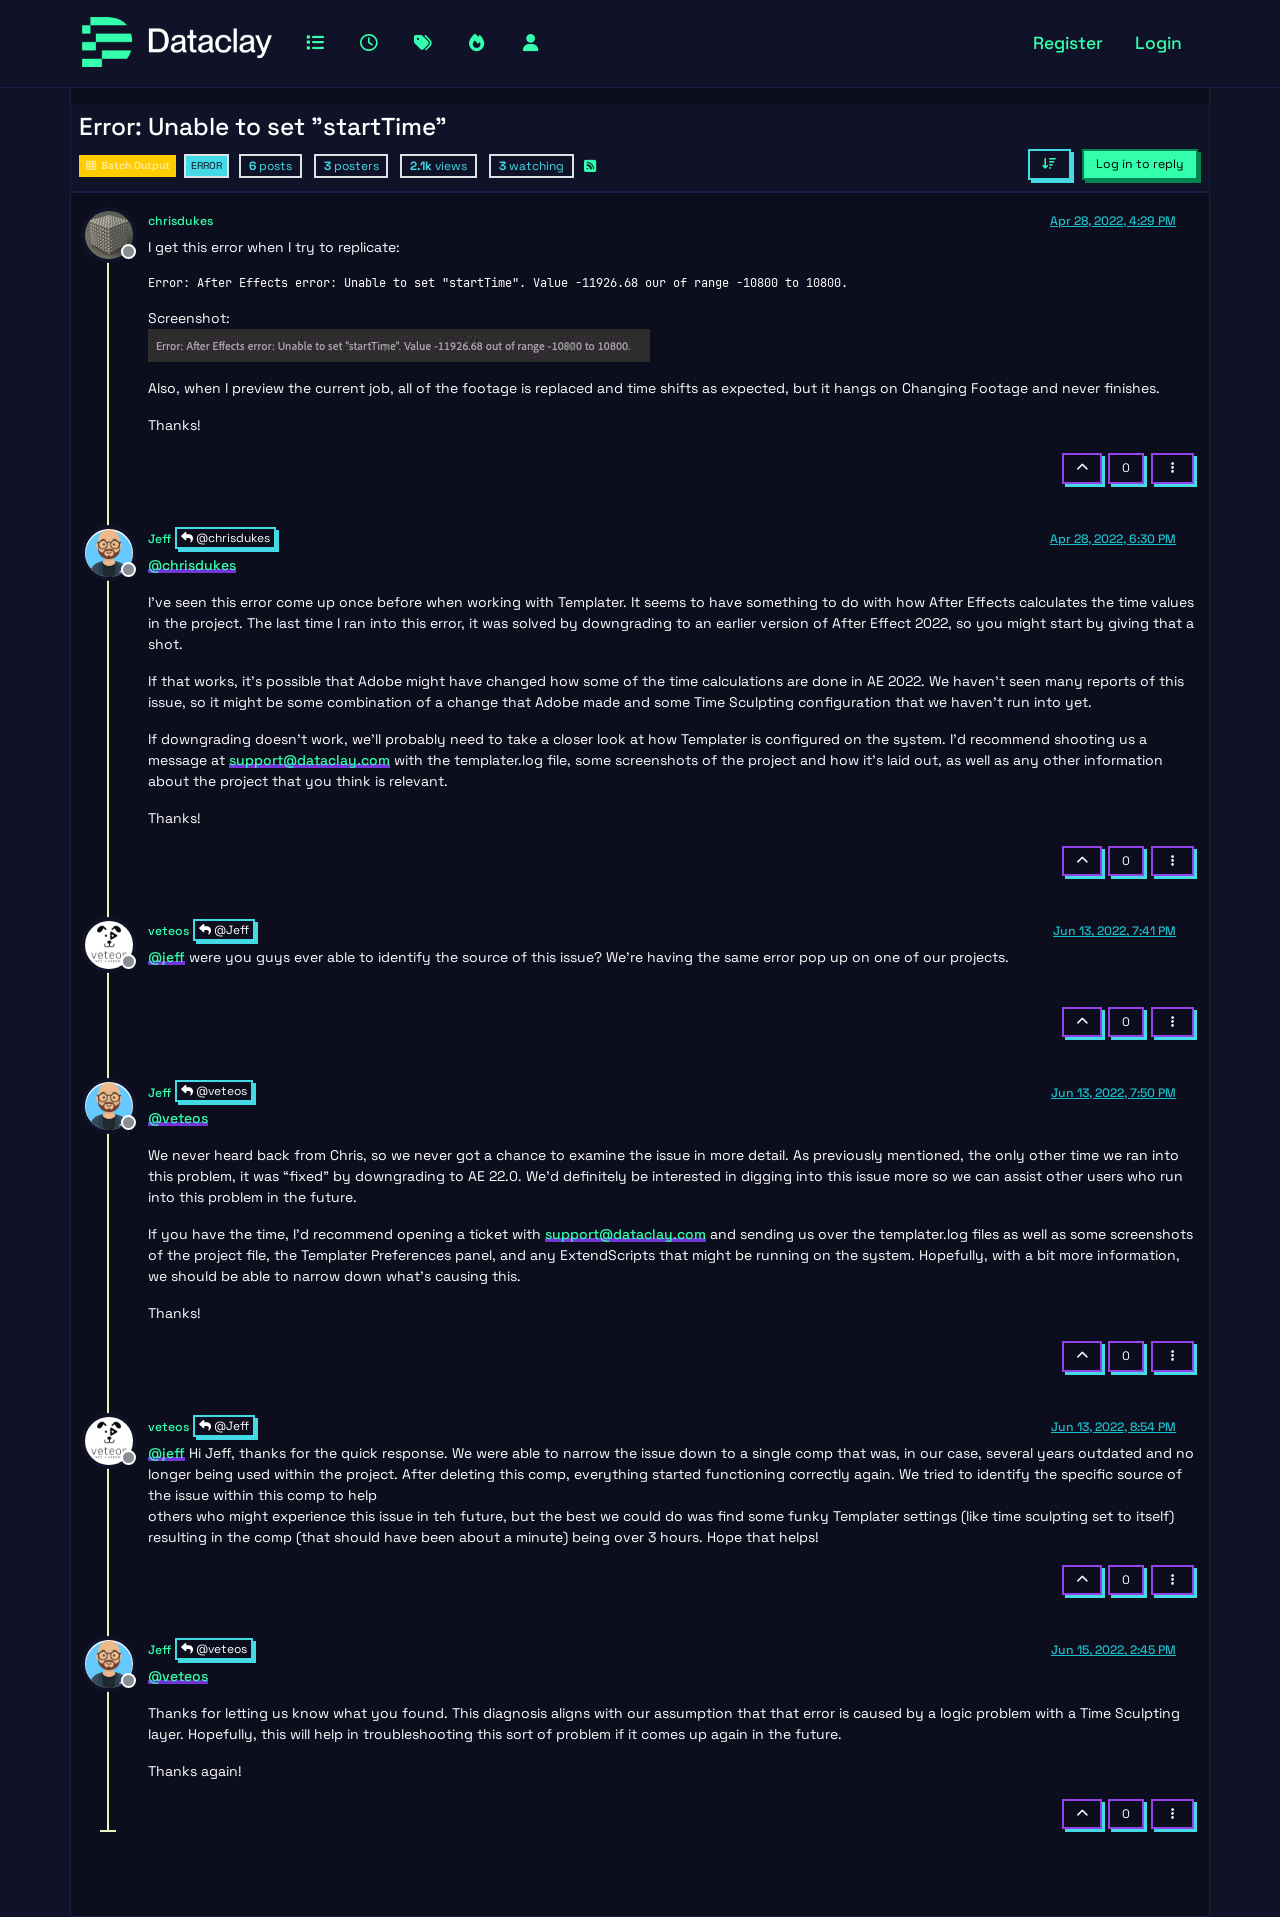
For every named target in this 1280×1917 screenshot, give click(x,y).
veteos (168, 931)
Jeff (159, 539)
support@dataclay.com (309, 760)
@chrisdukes (225, 538)
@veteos (214, 1091)
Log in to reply (1140, 164)
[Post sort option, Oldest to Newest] (1049, 164)
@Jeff (224, 930)
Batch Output (127, 165)
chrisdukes (180, 221)
